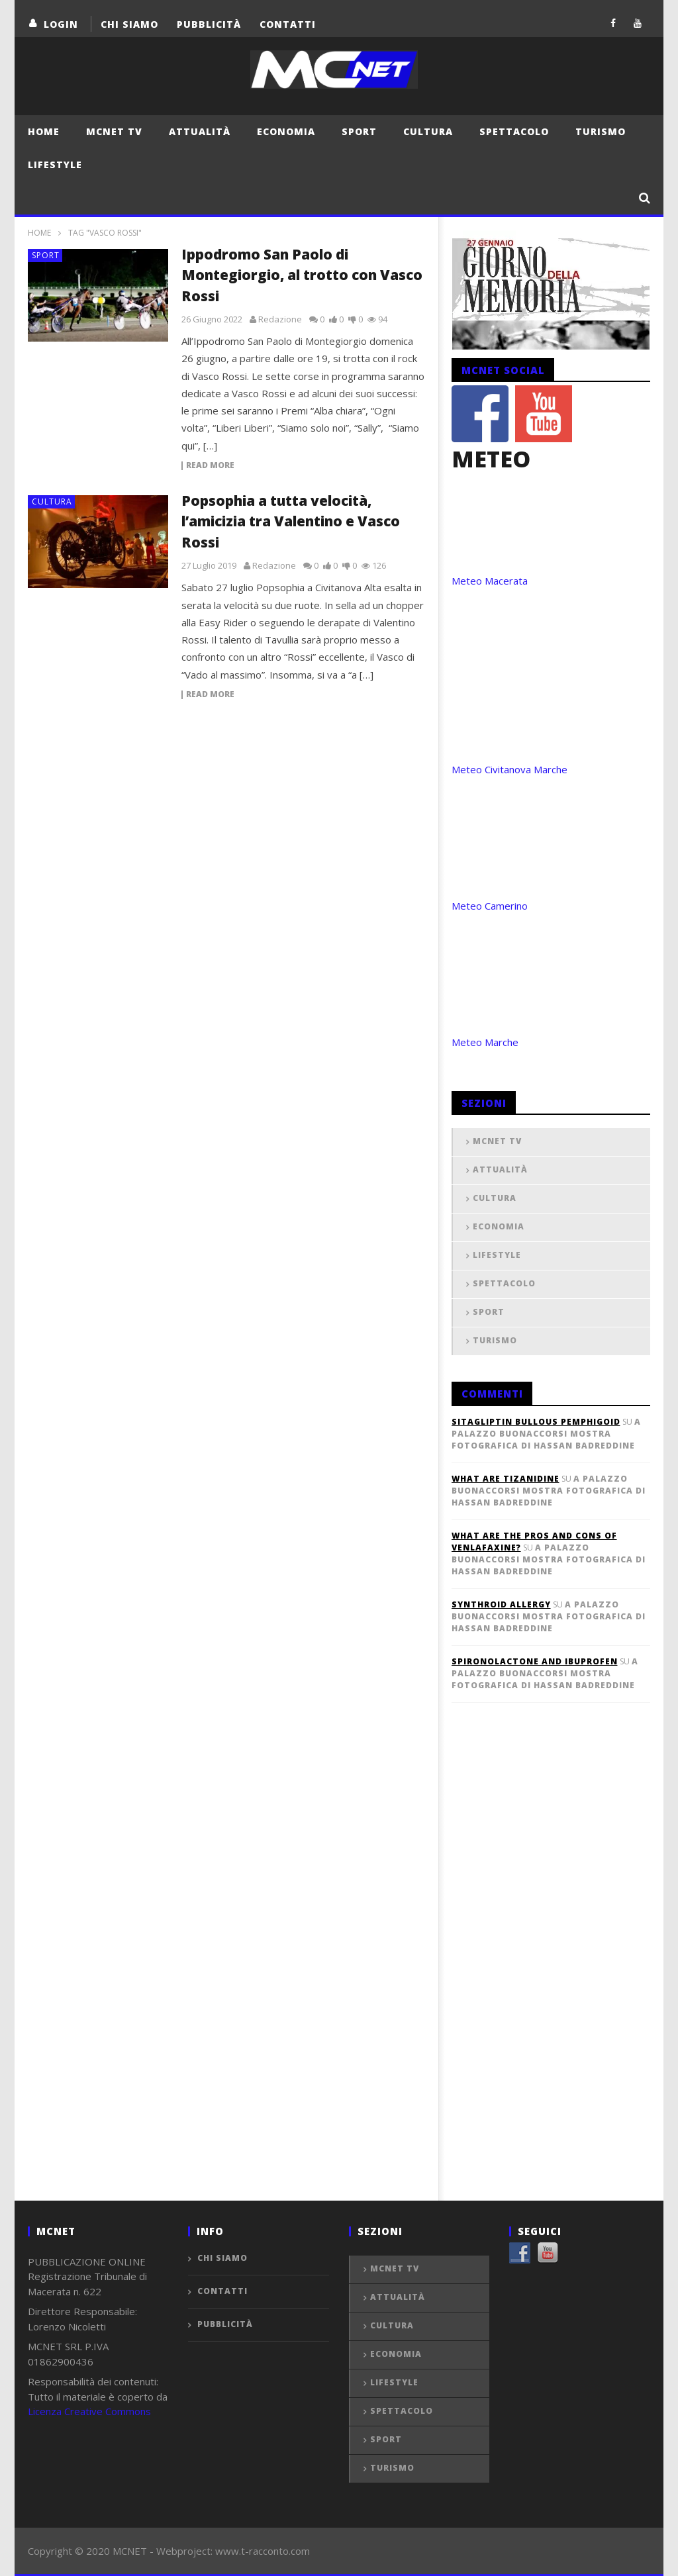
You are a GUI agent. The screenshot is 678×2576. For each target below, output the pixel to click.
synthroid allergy (501, 1604)
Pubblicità (209, 24)
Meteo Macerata (490, 580)
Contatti (288, 24)
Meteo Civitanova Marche (509, 769)
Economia (286, 131)
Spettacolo (514, 131)
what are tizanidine (505, 1478)
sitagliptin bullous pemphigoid (536, 1421)
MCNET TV (114, 131)
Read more (210, 465)
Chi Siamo (129, 24)
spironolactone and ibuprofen (535, 1661)
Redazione (280, 319)
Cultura (428, 131)
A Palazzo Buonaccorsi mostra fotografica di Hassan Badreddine (546, 1433)
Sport (359, 131)
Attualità (199, 131)
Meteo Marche (485, 1042)
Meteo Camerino (490, 905)
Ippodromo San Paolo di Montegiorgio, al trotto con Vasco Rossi (301, 275)
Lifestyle (55, 164)
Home (44, 131)
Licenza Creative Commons (89, 2411)
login (61, 24)
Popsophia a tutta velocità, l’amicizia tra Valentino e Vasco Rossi (290, 521)
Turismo (600, 131)
